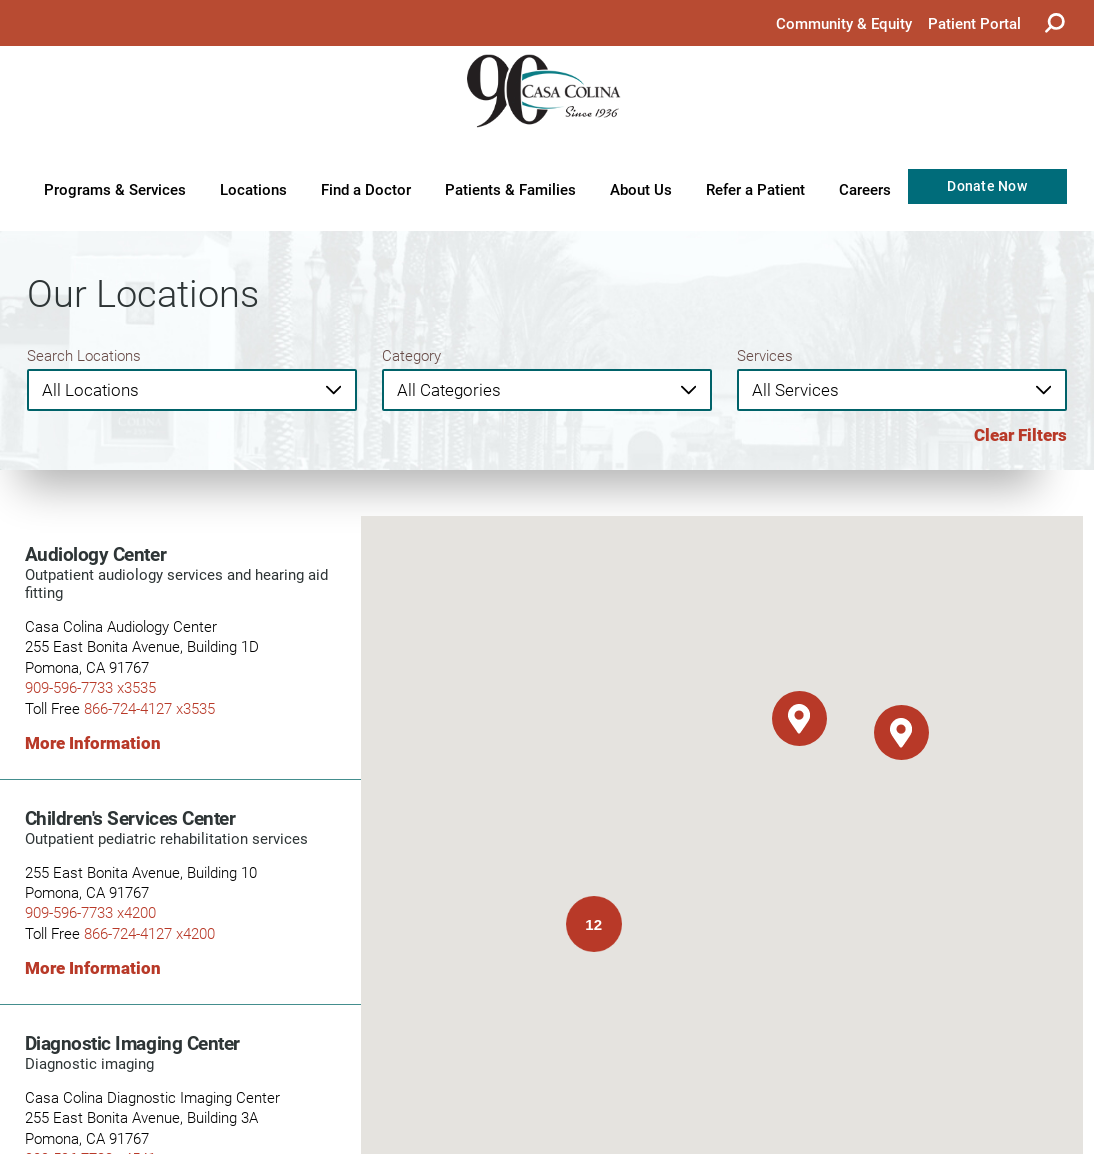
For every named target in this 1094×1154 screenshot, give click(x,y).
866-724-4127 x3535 (149, 708)
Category (411, 355)
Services (765, 355)
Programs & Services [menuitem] (115, 189)
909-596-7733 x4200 (90, 912)
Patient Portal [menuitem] (974, 23)
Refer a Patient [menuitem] (755, 189)
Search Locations (84, 355)
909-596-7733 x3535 (90, 687)
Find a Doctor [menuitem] (366, 189)
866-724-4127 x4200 (149, 933)
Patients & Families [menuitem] (510, 189)
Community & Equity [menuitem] (844, 23)
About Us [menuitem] (641, 189)
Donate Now (987, 186)
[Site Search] (1055, 23)
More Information (93, 743)
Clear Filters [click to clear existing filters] (1020, 435)
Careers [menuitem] (865, 189)
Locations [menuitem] (253, 189)
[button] (799, 718)
